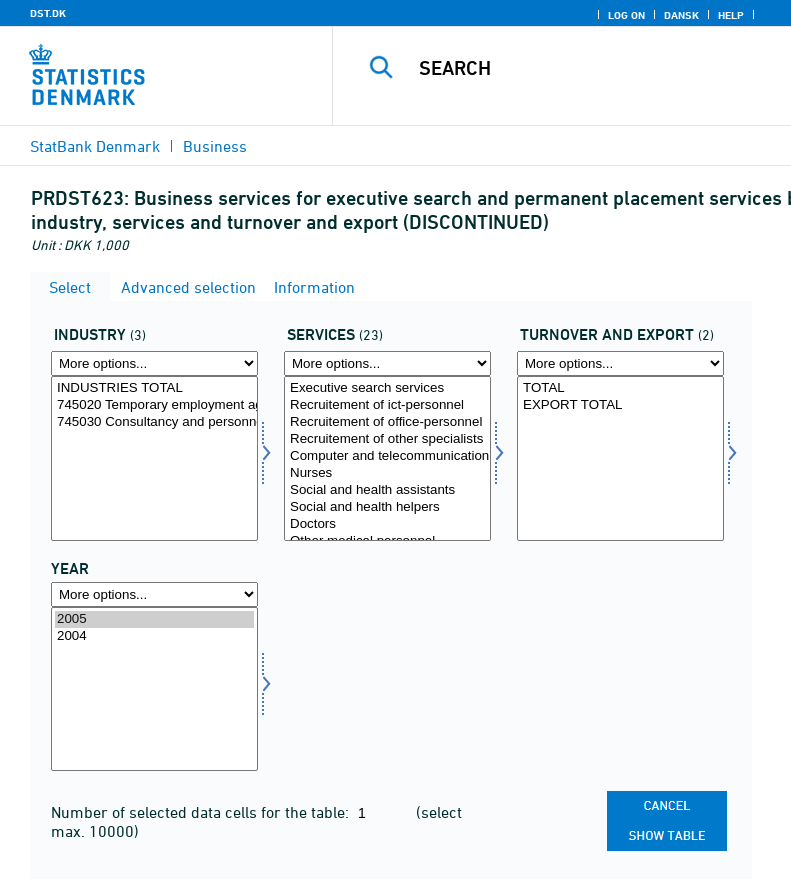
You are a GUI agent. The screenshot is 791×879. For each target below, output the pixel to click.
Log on (626, 15)
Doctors (387, 524)
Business (215, 146)
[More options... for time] (154, 594)
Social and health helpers (387, 507)
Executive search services (387, 388)
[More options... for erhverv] (154, 363)
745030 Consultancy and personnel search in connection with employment (154, 422)
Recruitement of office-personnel (387, 422)
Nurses (387, 473)
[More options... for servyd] (387, 363)
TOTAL (620, 388)
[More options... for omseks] (620, 363)
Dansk (681, 15)
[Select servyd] (387, 458)
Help (731, 15)
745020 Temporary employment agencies (154, 405)
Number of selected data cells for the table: (202, 812)
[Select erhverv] (154, 458)
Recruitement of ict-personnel (387, 405)
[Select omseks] (620, 458)
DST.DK (48, 13)
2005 (154, 619)
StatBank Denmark (95, 146)
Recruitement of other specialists (387, 439)
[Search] (592, 68)
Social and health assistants (387, 490)
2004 (154, 636)
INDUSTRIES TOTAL (154, 388)
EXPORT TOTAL (620, 405)
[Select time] (154, 689)
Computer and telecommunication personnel (387, 456)
